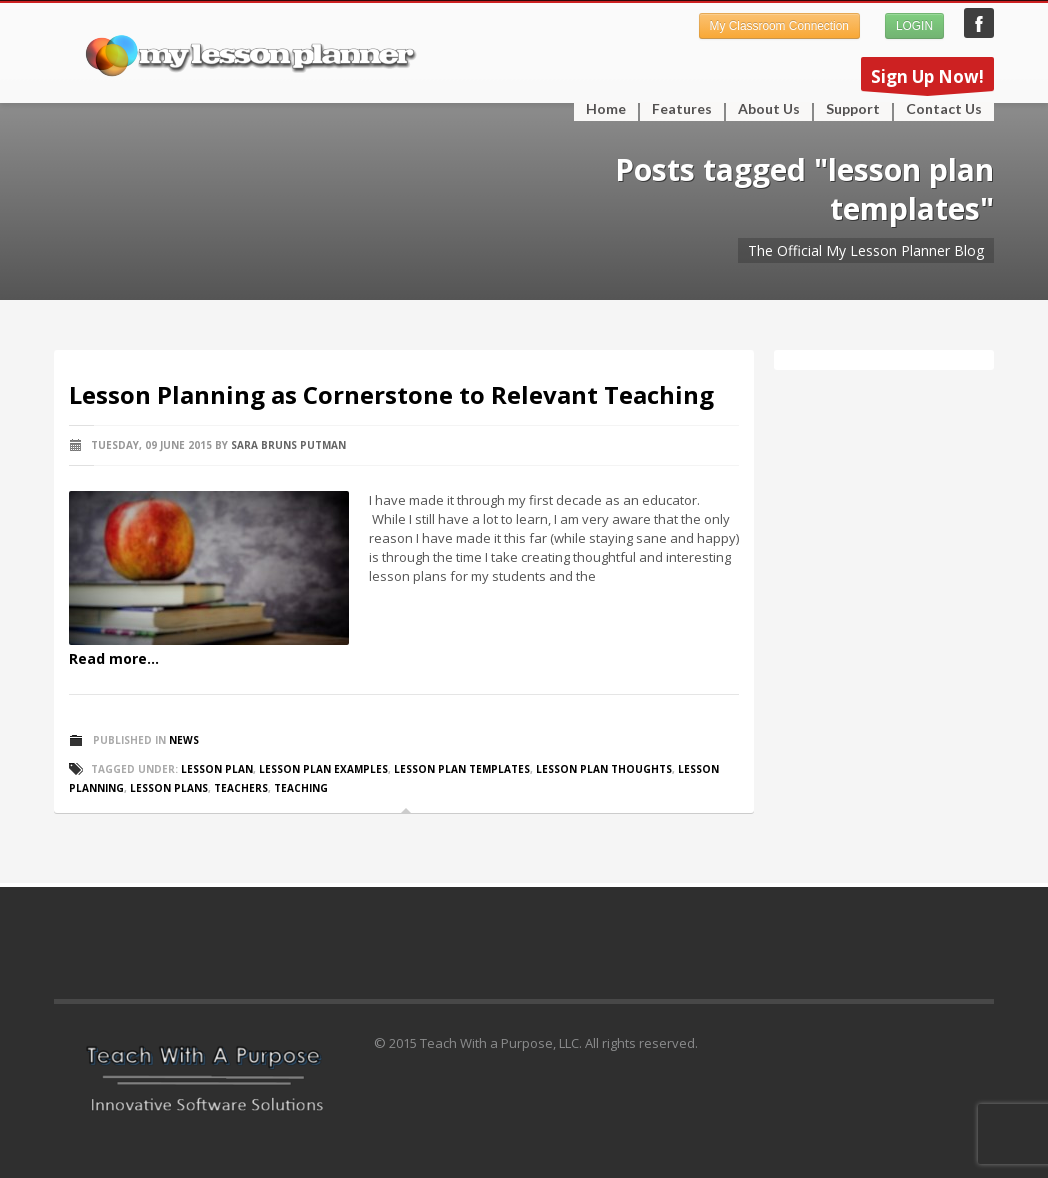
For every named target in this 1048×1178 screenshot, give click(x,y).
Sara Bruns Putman (288, 445)
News (184, 740)
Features (676, 109)
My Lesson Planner (979, 23)
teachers (241, 788)
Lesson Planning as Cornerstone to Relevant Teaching (391, 394)
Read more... (114, 658)
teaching (301, 788)
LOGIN (914, 26)
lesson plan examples (323, 769)
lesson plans (169, 788)
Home (606, 109)
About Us (769, 109)
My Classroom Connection (779, 26)
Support (847, 109)
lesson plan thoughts (604, 769)
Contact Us (944, 109)
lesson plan (217, 769)
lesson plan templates (462, 769)
